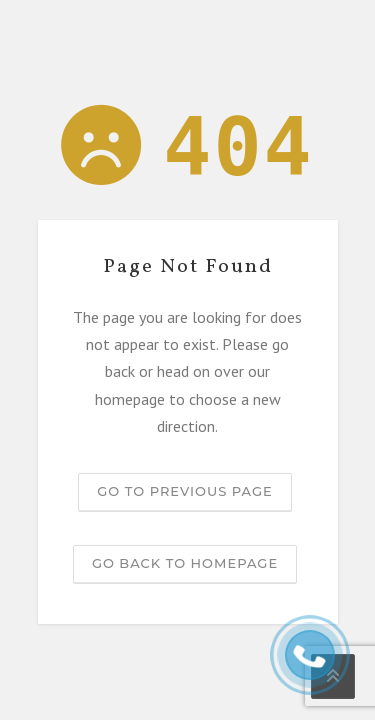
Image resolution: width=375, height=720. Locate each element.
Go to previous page (184, 491)
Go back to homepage (185, 563)
